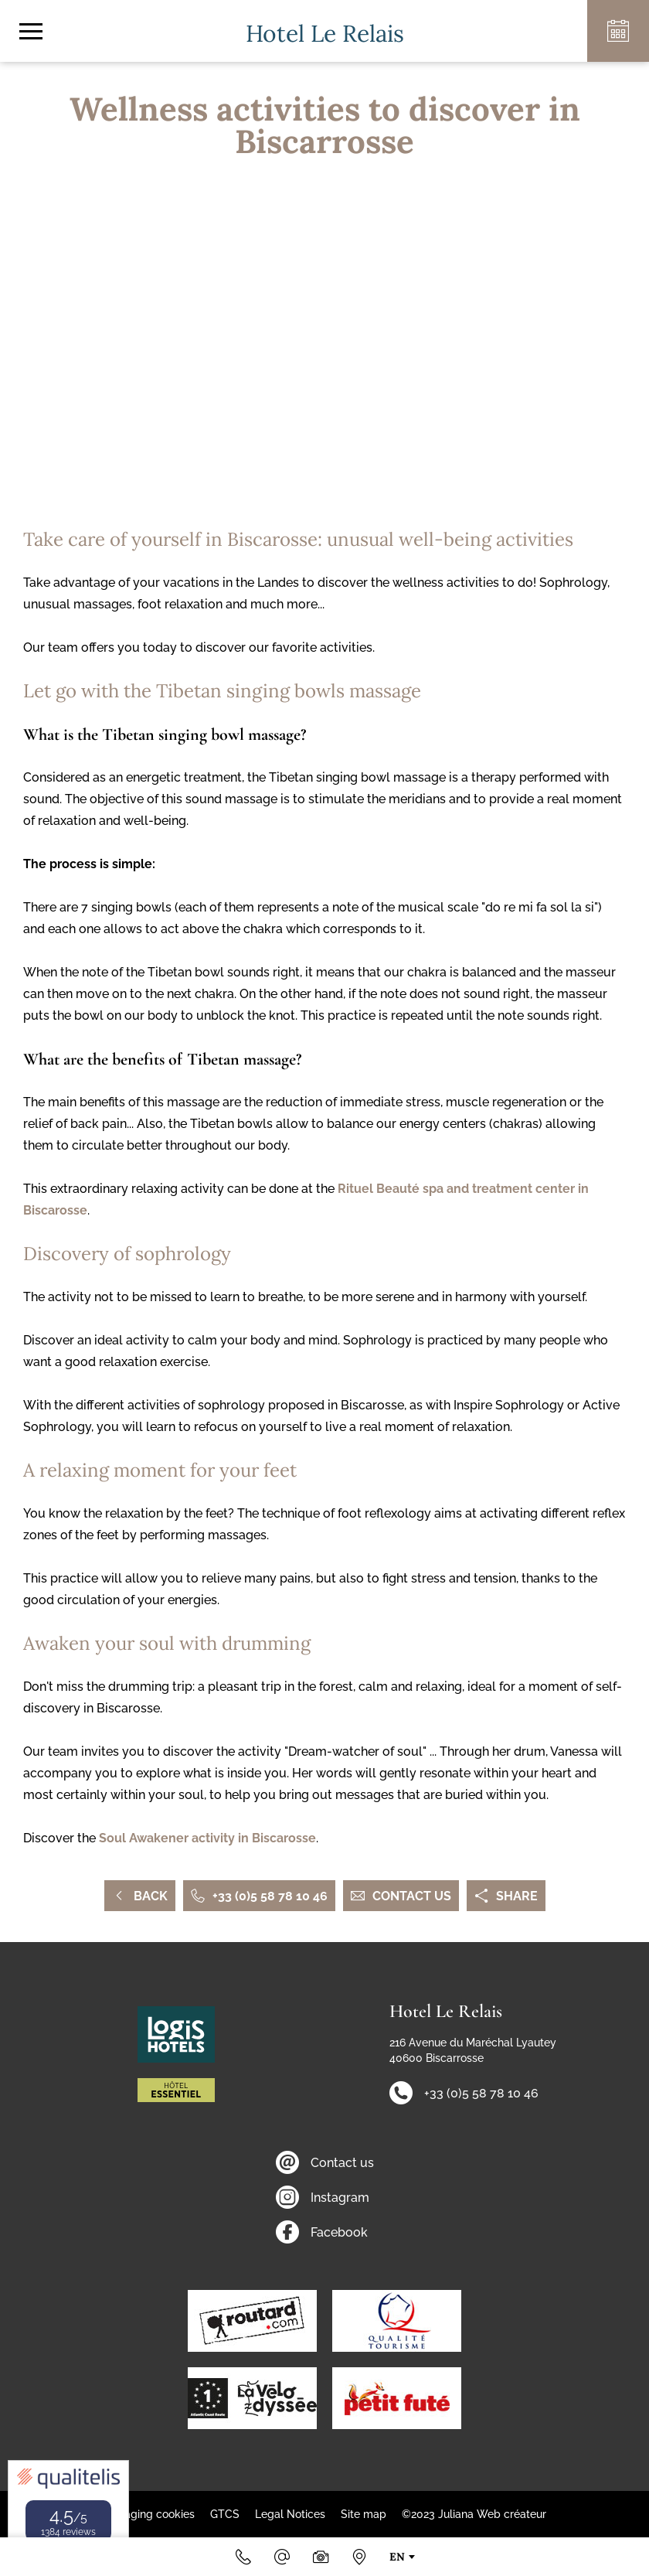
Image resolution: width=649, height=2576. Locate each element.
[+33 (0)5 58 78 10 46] (243, 2556)
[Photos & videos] (320, 2556)
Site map (363, 2514)
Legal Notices (290, 2514)
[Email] (282, 2556)
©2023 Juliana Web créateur (474, 2514)
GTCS (225, 2514)
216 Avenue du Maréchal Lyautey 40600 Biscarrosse (472, 2050)
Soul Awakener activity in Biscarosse (207, 1838)
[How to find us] (359, 2556)
